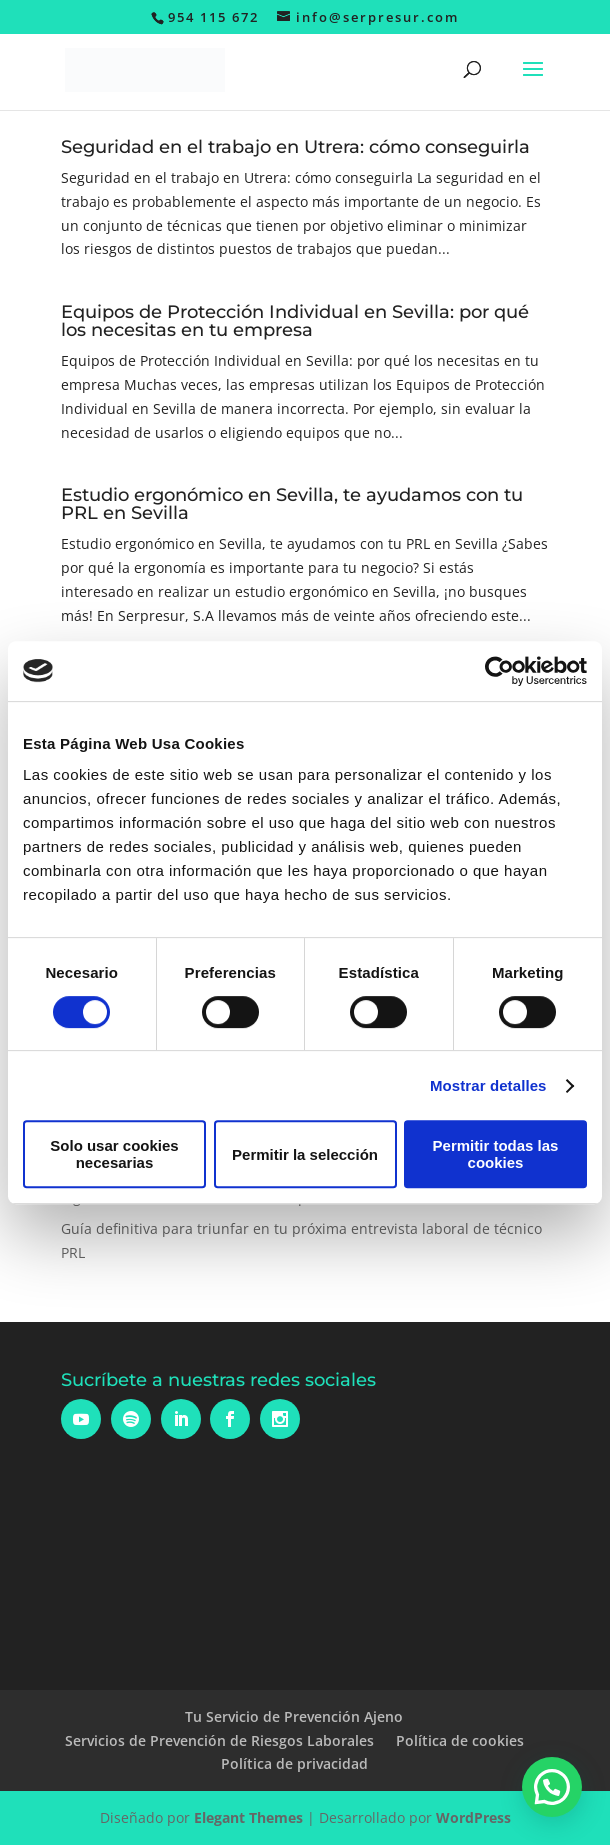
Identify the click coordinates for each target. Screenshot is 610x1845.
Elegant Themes (248, 1817)
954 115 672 (213, 17)
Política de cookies (460, 1740)
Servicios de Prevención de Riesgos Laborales (219, 1740)
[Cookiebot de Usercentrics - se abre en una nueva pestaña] (499, 671)
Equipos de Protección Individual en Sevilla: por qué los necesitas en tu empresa (295, 321)
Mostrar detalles (488, 1085)
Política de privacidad (294, 1763)
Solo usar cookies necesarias (114, 1154)
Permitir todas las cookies (496, 1154)
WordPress (473, 1817)
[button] (552, 1787)
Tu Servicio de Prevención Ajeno (294, 1716)
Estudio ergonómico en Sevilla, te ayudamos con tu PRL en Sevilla (292, 504)
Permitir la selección (305, 1154)
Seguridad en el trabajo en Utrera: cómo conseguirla (295, 147)
